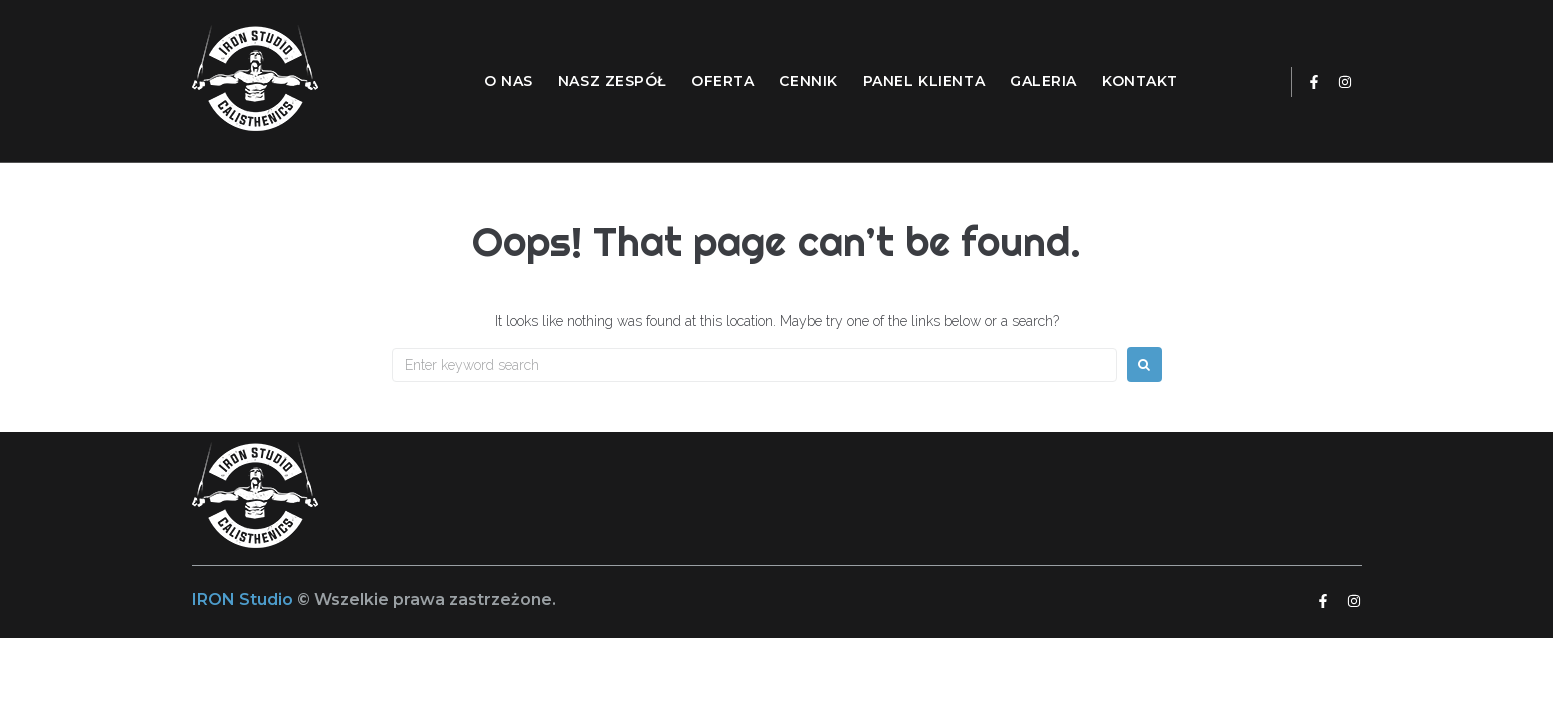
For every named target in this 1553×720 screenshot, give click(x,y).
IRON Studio (244, 599)
